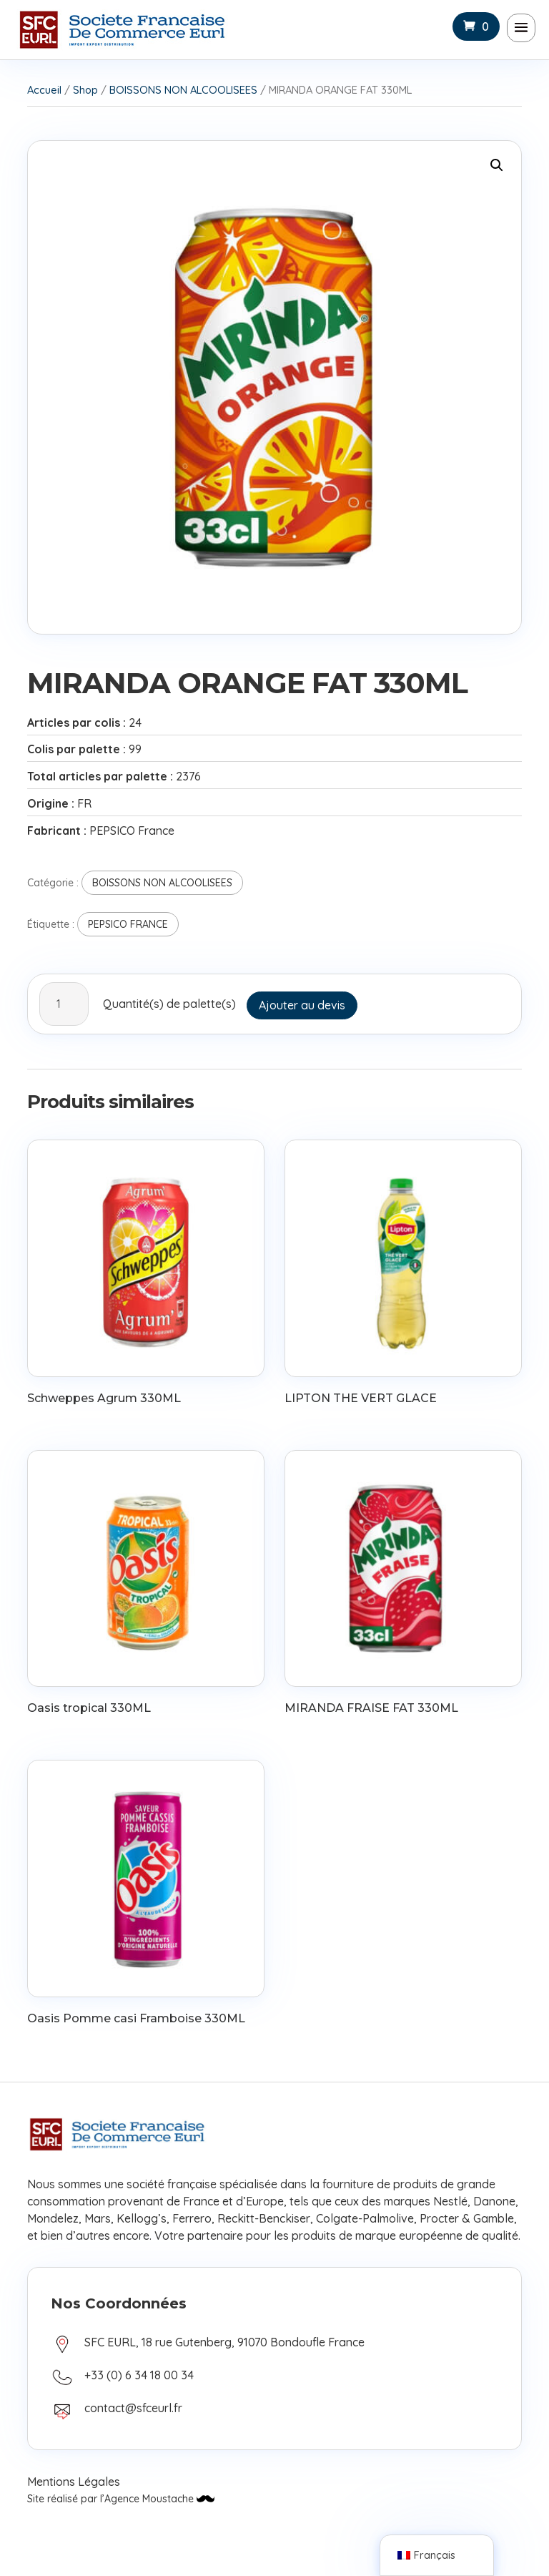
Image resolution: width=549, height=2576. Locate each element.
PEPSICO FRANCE (128, 924)
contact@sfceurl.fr (133, 2408)
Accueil (44, 90)
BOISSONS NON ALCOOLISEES (183, 90)
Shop (85, 90)
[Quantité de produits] (64, 1004)
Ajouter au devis (302, 1005)
